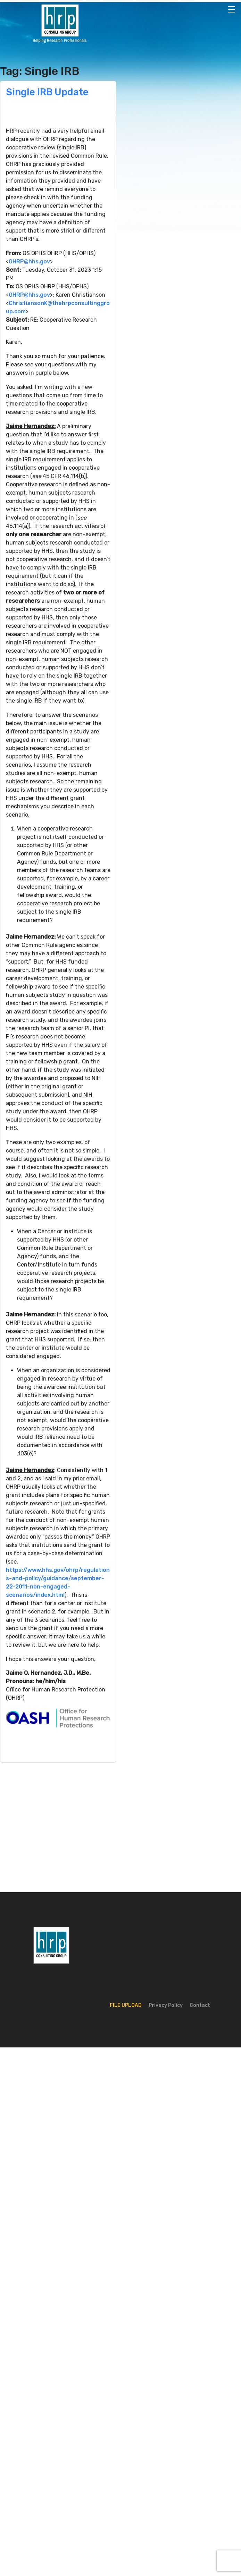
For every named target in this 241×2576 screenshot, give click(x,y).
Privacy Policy (166, 2005)
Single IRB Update (47, 92)
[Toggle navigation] (231, 9)
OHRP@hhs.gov (29, 261)
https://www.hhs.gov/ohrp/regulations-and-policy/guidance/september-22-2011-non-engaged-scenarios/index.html (58, 1582)
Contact (200, 2005)
